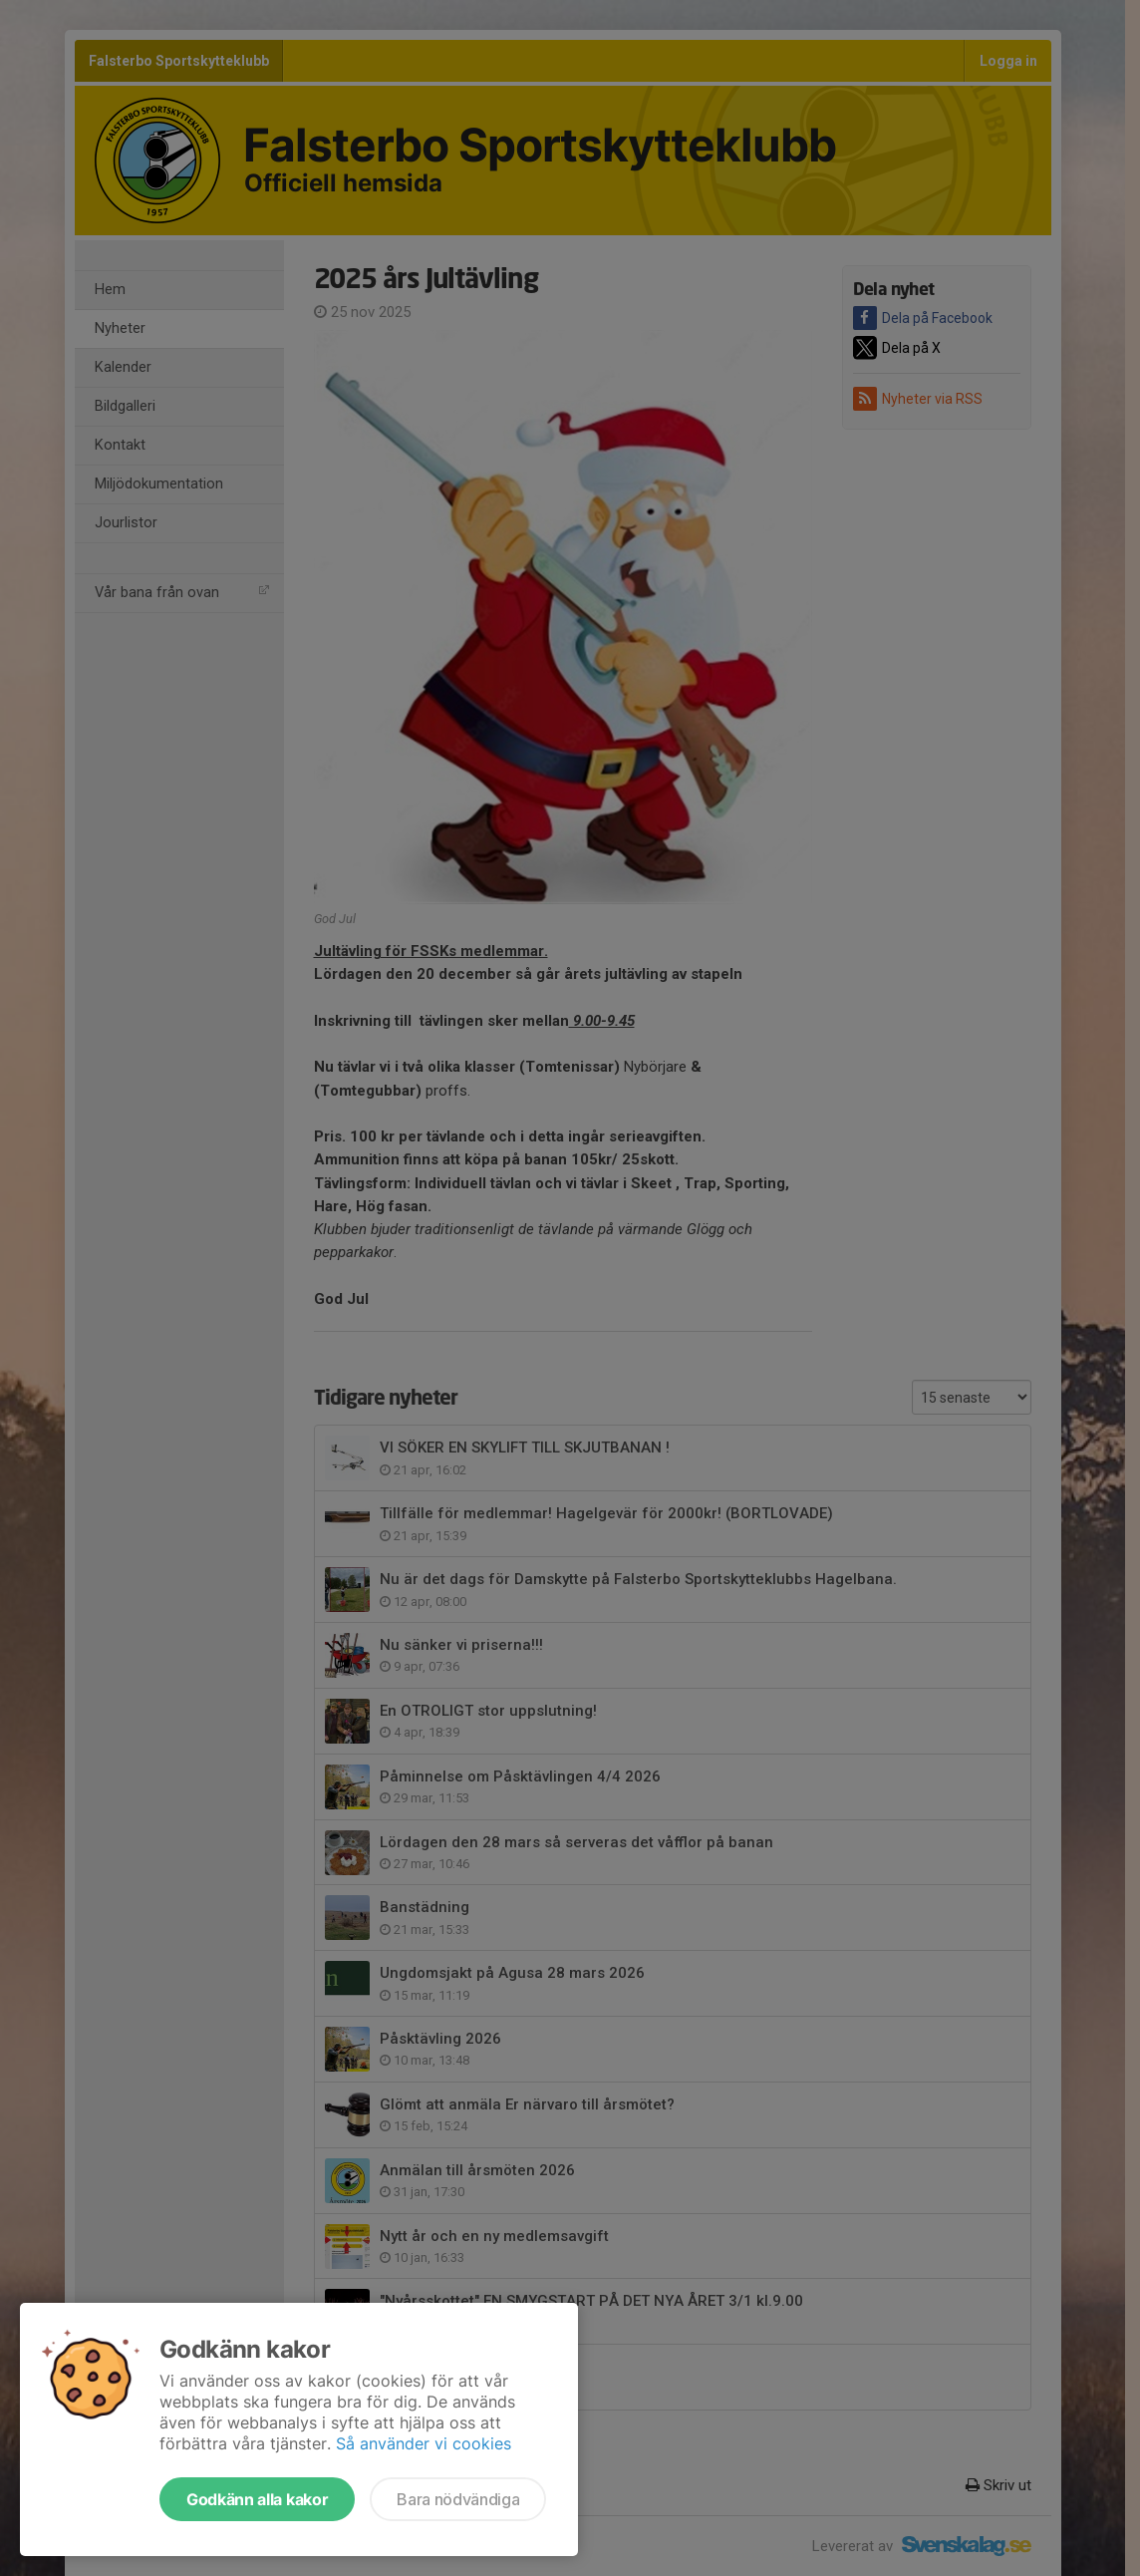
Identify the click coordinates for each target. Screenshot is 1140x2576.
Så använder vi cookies (423, 2443)
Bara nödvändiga (458, 2499)
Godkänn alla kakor (257, 2499)
